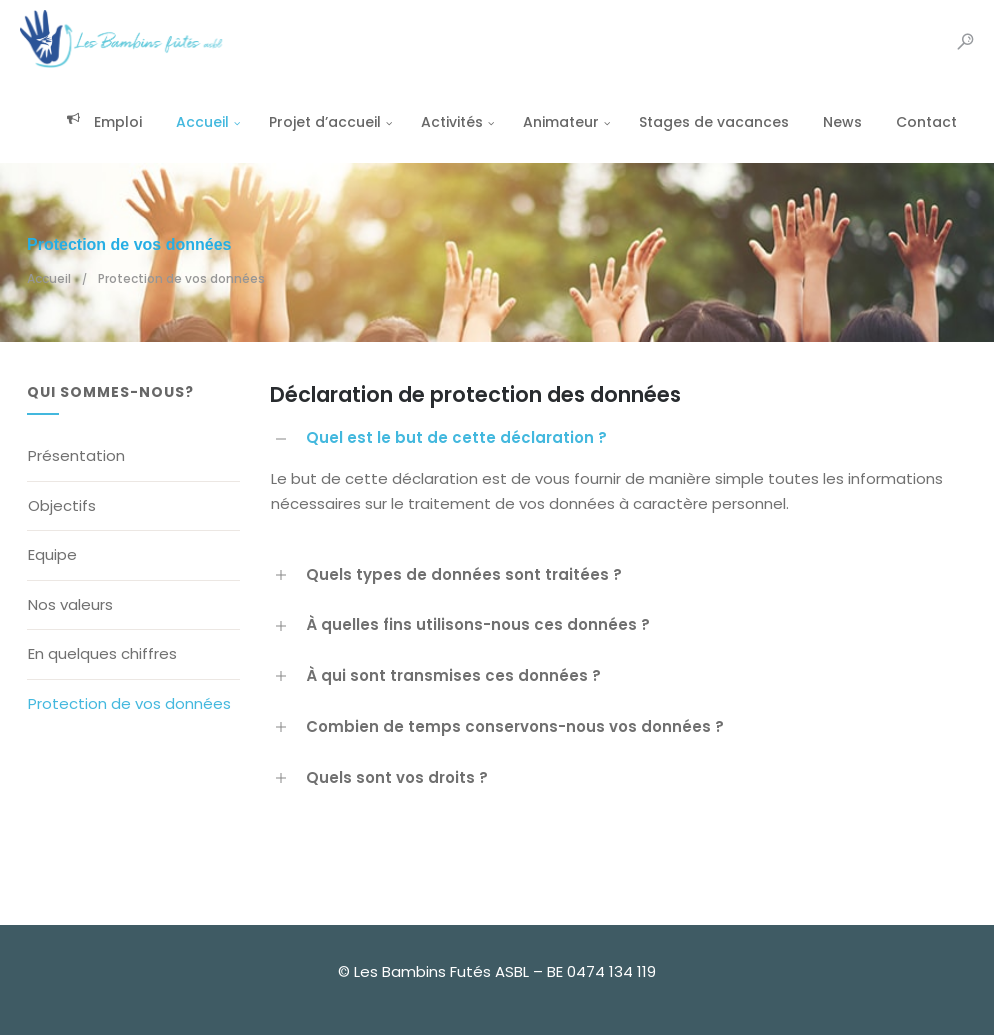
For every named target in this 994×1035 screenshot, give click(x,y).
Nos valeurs (70, 604)
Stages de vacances (707, 122)
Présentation (76, 455)
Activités (445, 122)
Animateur (554, 122)
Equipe (52, 554)
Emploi (97, 122)
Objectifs (62, 505)
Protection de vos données (129, 703)
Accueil (195, 122)
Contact (919, 122)
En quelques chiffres (102, 653)
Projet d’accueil (318, 122)
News (835, 122)
